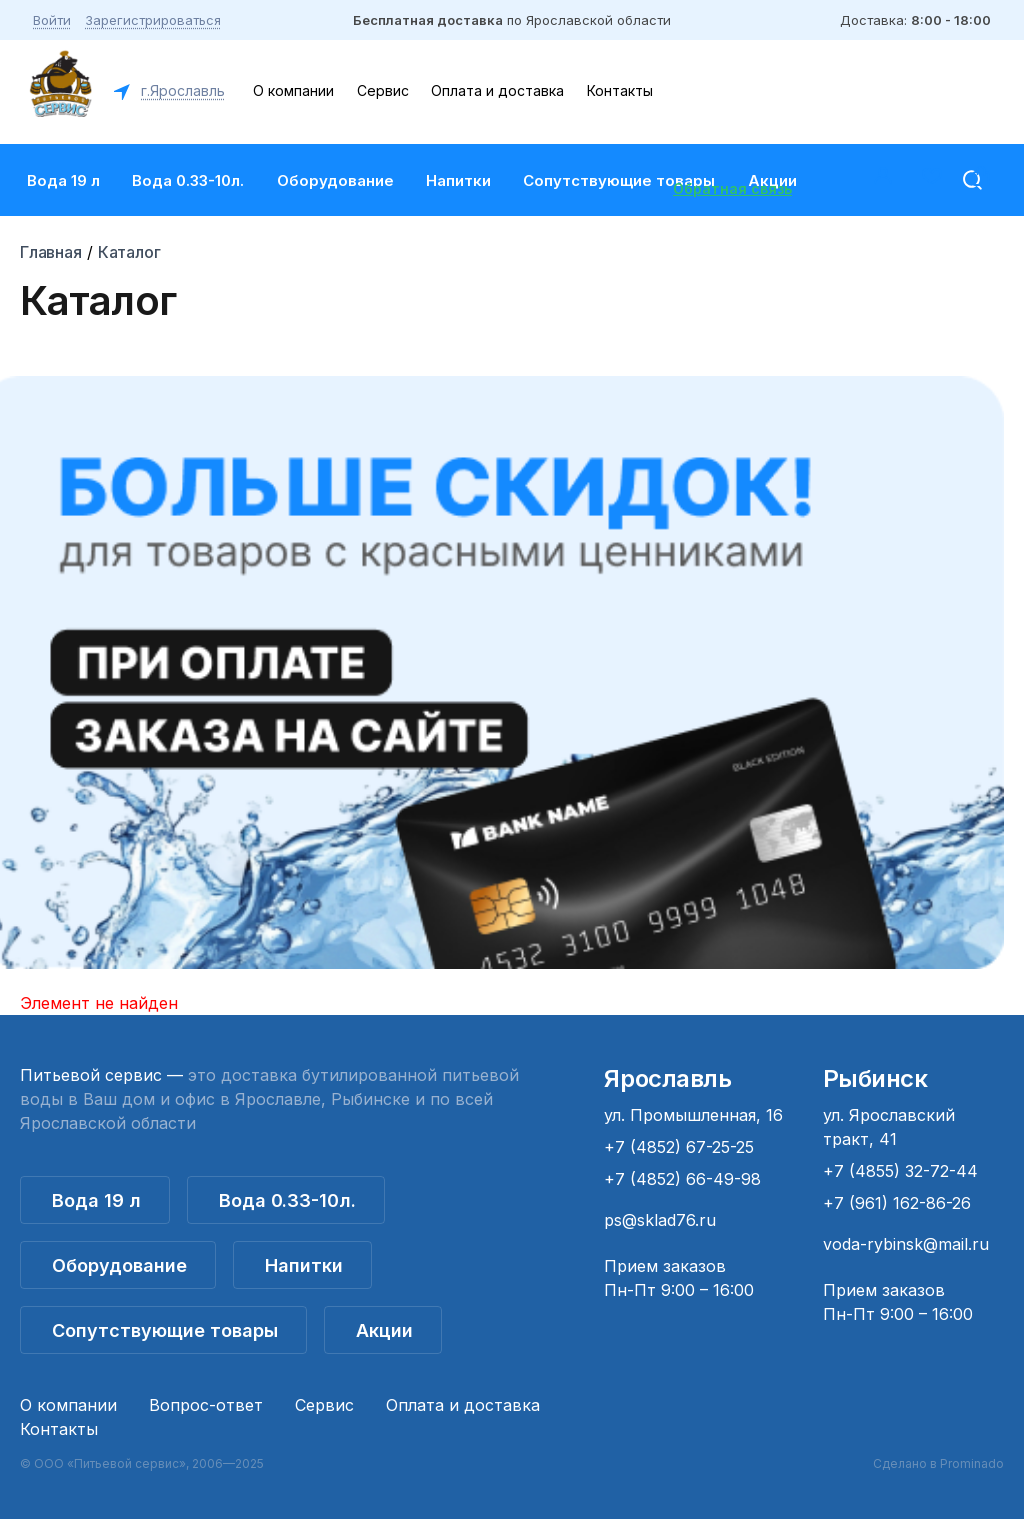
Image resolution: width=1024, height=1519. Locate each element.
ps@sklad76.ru (660, 1220)
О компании (293, 90)
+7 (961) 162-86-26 (897, 1203)
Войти (52, 20)
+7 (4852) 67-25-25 (679, 1147)
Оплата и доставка (497, 90)
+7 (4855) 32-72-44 (900, 1171)
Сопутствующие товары (619, 180)
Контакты (620, 90)
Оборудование (335, 180)
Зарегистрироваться (153, 20)
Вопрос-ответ (206, 1405)
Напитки (458, 180)
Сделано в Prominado (938, 1463)
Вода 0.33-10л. (188, 180)
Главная (51, 252)
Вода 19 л (63, 180)
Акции (384, 1330)
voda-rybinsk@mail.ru (906, 1244)
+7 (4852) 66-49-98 (682, 1179)
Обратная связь (732, 188)
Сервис (383, 90)
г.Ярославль (181, 90)
